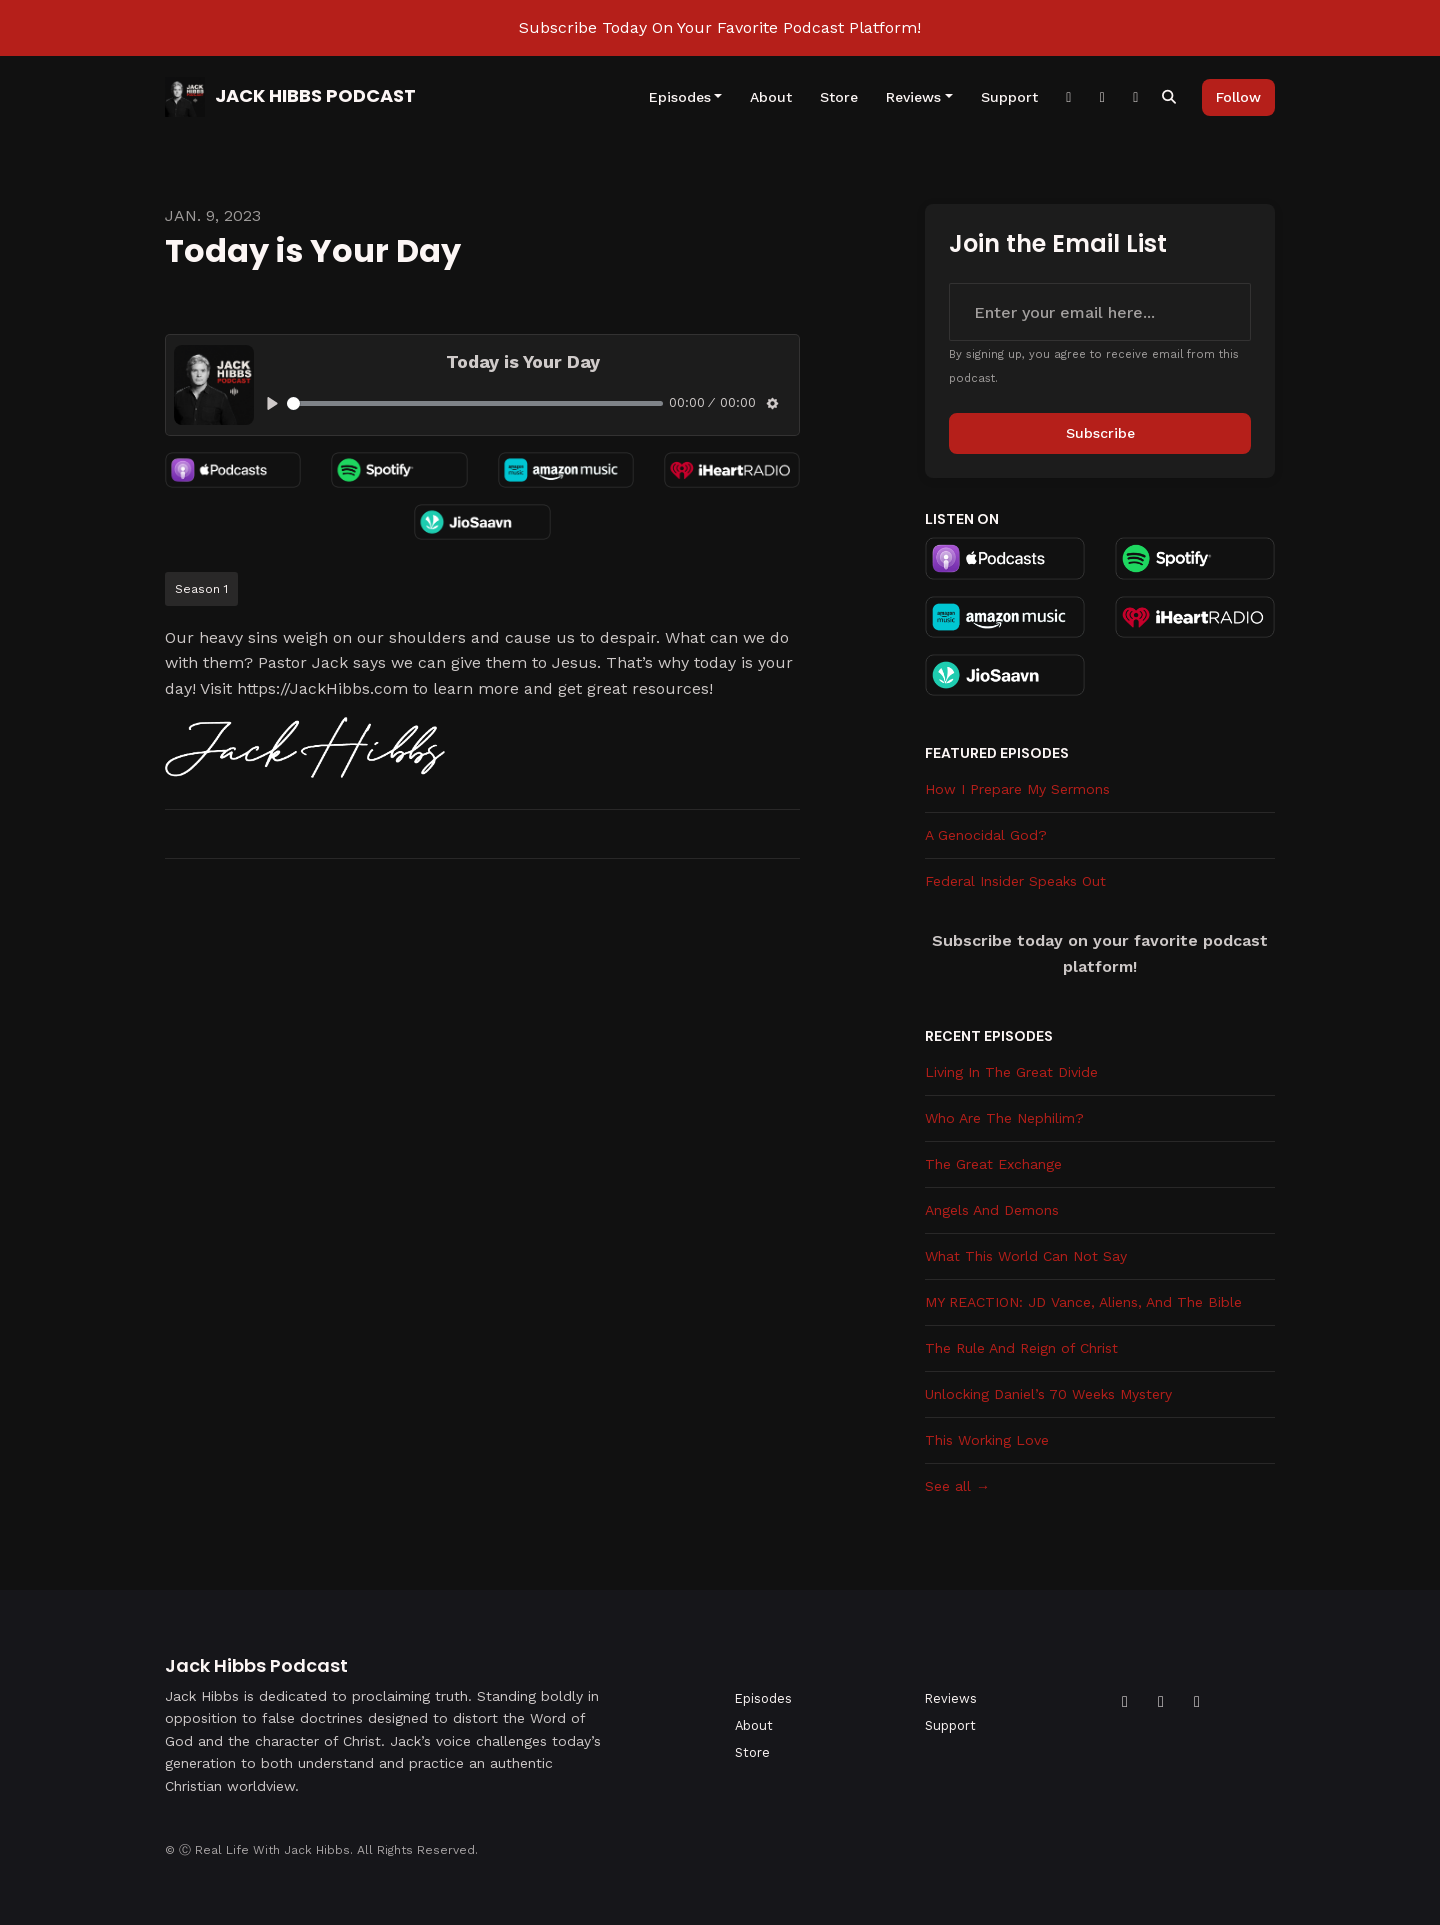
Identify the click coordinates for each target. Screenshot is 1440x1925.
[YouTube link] (1136, 97)
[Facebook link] (1069, 97)
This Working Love (987, 1440)
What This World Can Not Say (1026, 1256)
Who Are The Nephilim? (1004, 1118)
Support (1009, 97)
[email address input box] (1100, 312)
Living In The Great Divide (1011, 1072)
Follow (1238, 97)
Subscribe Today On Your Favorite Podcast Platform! (720, 27)
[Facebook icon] (1125, 1702)
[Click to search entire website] (1170, 97)
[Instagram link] (1103, 97)
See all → (957, 1486)
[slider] (475, 403)
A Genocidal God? (986, 835)
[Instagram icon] (1197, 1702)
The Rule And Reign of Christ (1021, 1348)
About (771, 97)
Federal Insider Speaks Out (1015, 881)
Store (839, 97)
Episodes (680, 97)
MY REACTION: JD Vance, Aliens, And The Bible (1083, 1302)
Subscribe (1100, 433)
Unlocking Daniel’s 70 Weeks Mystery (1048, 1394)
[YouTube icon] (1161, 1702)
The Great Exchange (993, 1164)
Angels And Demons (992, 1210)
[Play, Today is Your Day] (272, 403)
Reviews (913, 97)
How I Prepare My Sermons (1017, 789)
